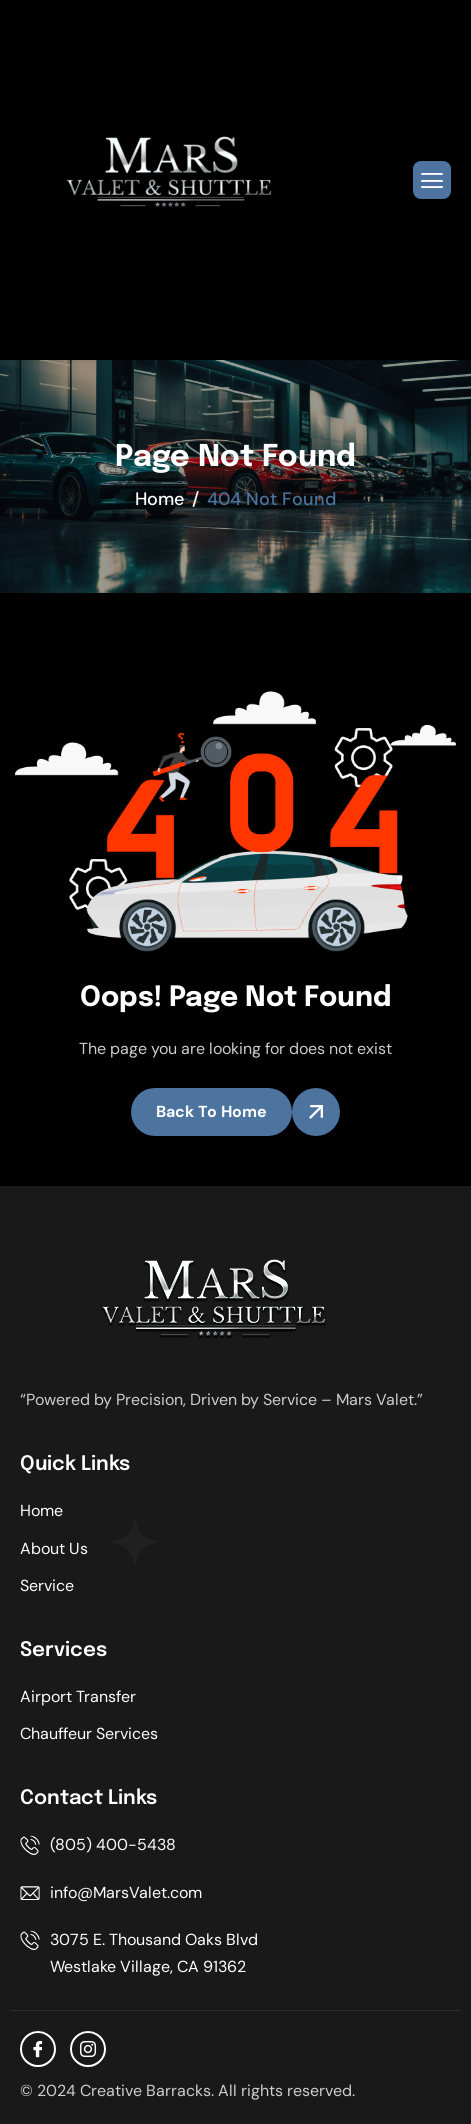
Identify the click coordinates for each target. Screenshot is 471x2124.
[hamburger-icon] (432, 180)
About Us (54, 1548)
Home (41, 1510)
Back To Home (211, 1111)
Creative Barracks (145, 2090)
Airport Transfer (78, 1696)
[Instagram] (88, 2049)
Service (47, 1585)
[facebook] (38, 2049)
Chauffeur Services (89, 1733)
